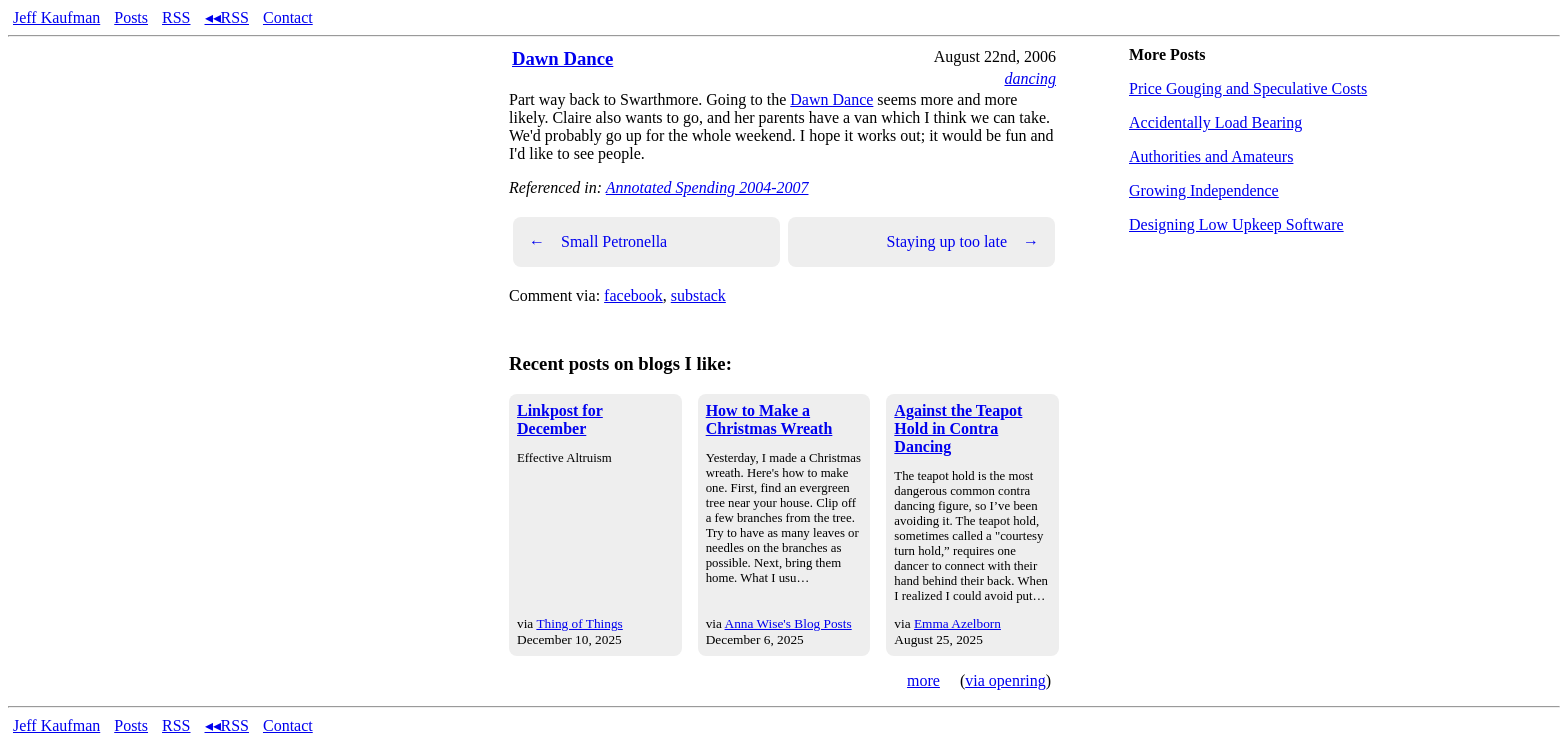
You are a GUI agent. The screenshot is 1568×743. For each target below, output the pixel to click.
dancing (1030, 78)
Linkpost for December (560, 419)
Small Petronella (598, 242)
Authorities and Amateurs (1211, 156)
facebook (633, 295)
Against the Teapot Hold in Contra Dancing (958, 428)
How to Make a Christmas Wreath (769, 419)
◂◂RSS (227, 17)
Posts (131, 17)
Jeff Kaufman (56, 17)
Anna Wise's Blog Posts (788, 623)
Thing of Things (579, 623)
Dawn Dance (562, 58)
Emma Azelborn (957, 623)
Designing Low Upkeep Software (1236, 224)
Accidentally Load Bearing (1215, 122)
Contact (288, 17)
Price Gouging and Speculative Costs (1248, 88)
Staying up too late (963, 242)
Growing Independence (1204, 190)
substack (698, 295)
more (923, 680)
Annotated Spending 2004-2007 (707, 187)
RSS (176, 17)
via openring (1005, 680)
